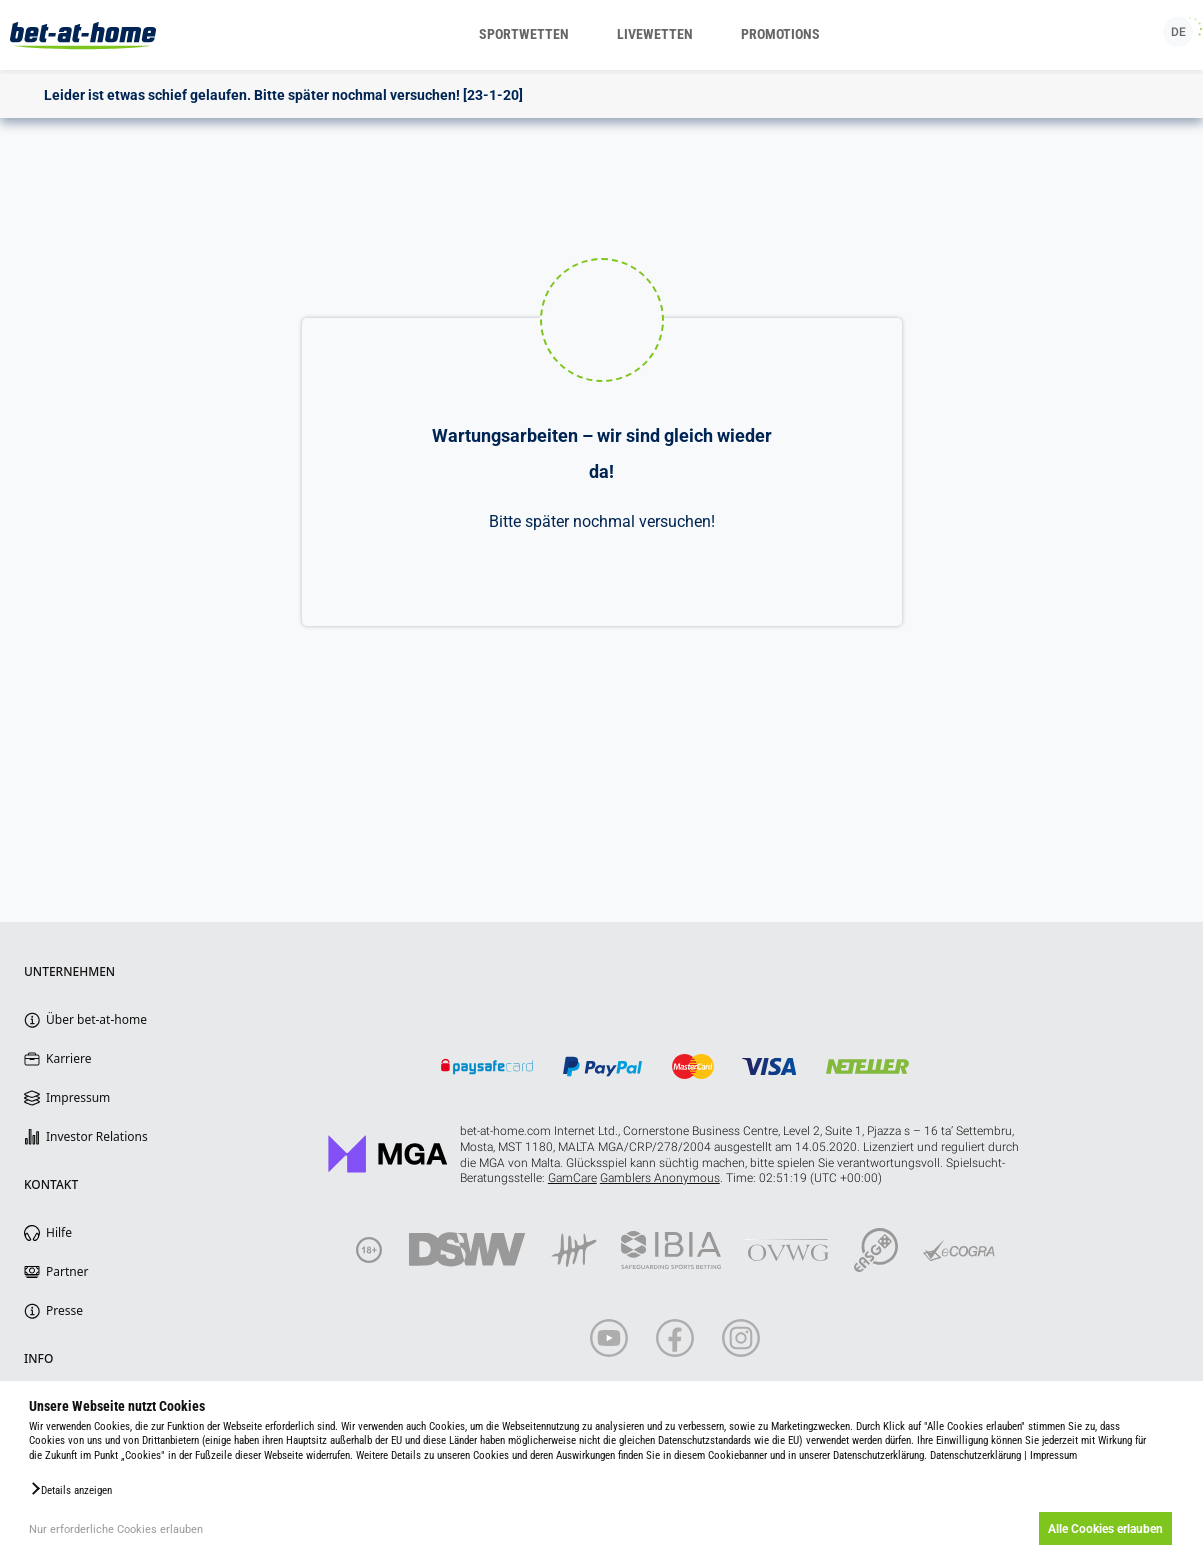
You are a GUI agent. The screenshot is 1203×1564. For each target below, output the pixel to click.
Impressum (1053, 1455)
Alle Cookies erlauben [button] (1105, 1529)
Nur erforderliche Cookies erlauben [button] (116, 1529)
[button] (70, 1489)
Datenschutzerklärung (975, 1455)
